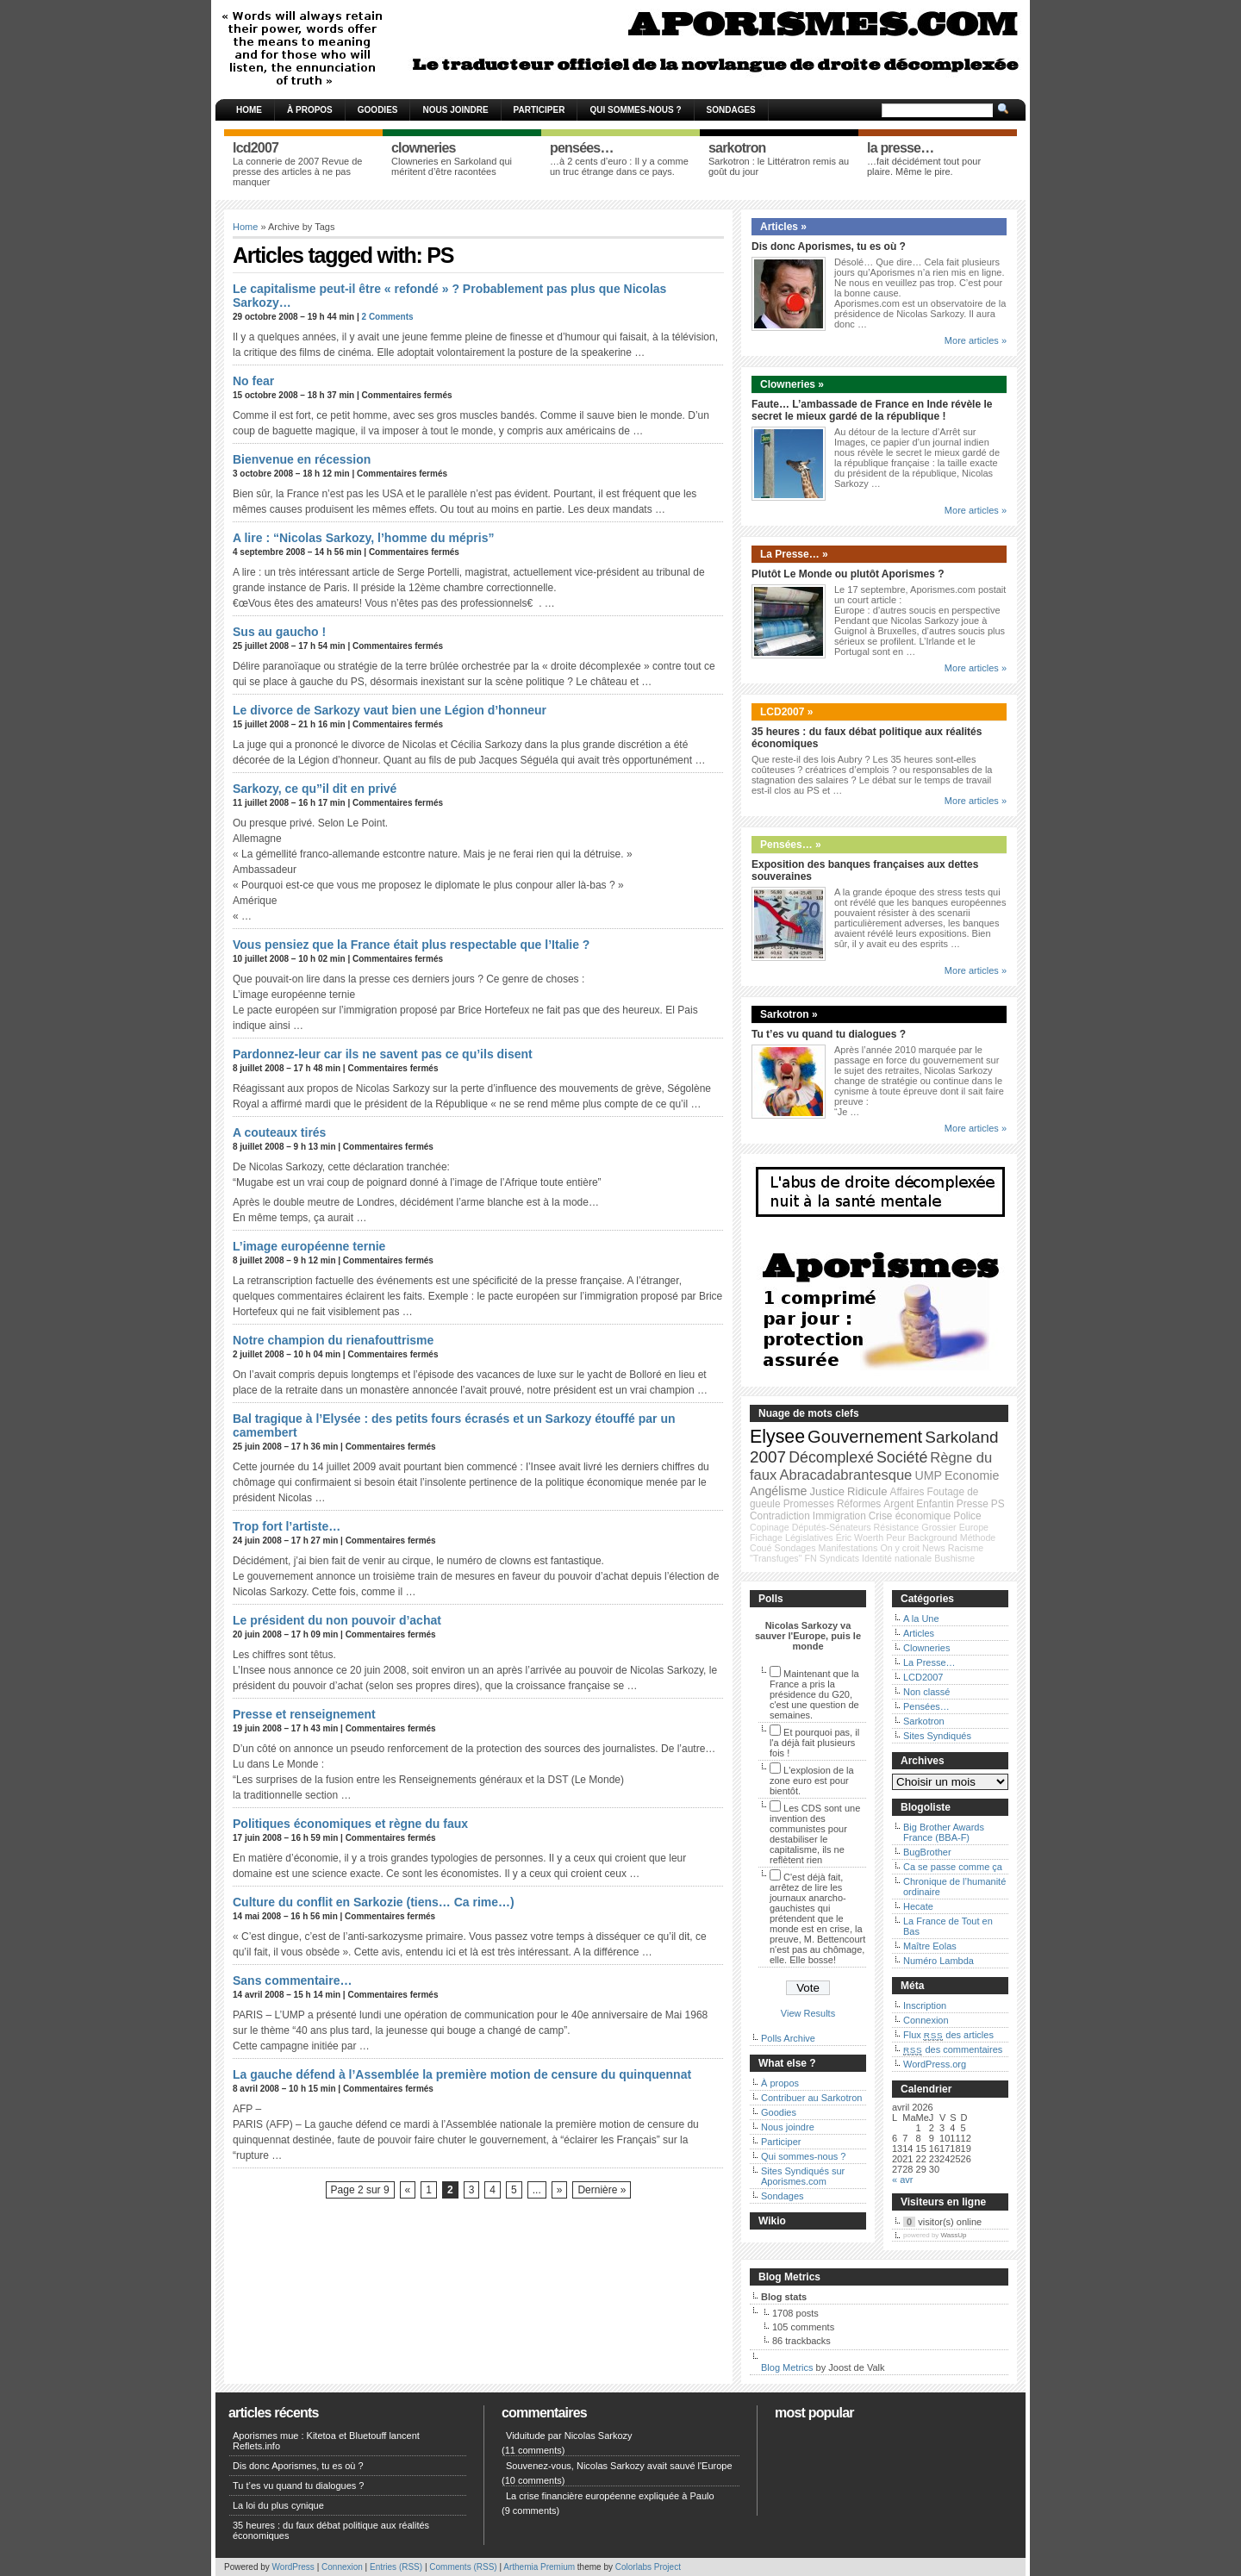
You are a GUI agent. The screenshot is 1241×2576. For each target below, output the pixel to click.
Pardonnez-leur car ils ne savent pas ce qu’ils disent (383, 1054)
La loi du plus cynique (278, 2505)
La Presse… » (794, 554)
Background (932, 1537)
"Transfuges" (775, 1558)
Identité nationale (897, 1558)
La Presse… (929, 1662)
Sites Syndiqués (937, 1736)
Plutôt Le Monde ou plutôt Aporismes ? (848, 574)
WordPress (293, 2567)
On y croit (900, 1548)
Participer (539, 110)
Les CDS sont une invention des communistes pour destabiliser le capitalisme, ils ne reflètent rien (815, 1834)
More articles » (976, 340)
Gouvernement (865, 1436)
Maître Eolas (930, 1946)
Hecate (918, 1906)
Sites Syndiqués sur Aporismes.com (803, 2176)
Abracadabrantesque (845, 1475)
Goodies (378, 110)
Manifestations (848, 1548)
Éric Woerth (859, 1537)
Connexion (926, 2020)
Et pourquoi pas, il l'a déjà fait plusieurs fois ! (814, 1742)
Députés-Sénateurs (831, 1527)
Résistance (897, 1527)
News (933, 1548)
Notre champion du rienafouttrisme (333, 1340)
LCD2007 (923, 1677)
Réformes (859, 1504)
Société (901, 1457)
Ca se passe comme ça (952, 1867)
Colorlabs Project (648, 2567)
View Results (808, 2013)
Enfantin (934, 1504)
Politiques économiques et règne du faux (350, 1824)
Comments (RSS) (462, 2567)
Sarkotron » (789, 1014)
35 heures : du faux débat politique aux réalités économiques (331, 2530)
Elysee (777, 1436)
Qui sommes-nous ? (635, 110)
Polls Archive (788, 2038)
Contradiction (780, 1516)
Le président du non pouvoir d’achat (337, 1620)
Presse (972, 1504)
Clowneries (926, 1648)
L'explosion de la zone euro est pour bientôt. (812, 1780)
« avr (902, 2179)
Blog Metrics (787, 2367)
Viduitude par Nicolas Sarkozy (569, 2435)
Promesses (808, 1504)
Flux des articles (948, 2035)
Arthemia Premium (539, 2567)
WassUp (954, 2235)
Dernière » (601, 2190)
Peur (896, 1537)
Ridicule (867, 1491)
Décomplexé (831, 1457)
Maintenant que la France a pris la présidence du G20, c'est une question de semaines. (814, 1694)
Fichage (766, 1537)
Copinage (769, 1527)
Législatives (809, 1537)
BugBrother (927, 1852)
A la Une (921, 1618)
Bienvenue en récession (302, 459)
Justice (827, 1491)
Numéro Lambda (938, 1960)
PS (998, 1504)
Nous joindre (455, 110)
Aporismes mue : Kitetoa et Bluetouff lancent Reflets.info (326, 2440)
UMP (928, 1475)
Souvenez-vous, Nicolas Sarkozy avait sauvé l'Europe (619, 2466)
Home (249, 110)
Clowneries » (792, 384)
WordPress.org (934, 2064)
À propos (310, 110)
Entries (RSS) (396, 2567)
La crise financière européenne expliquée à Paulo (610, 2496)
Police (967, 1516)
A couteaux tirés (279, 1132)
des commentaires (952, 2049)
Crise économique (910, 1516)
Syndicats (839, 1558)
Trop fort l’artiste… (286, 1526)
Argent (898, 1504)
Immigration (839, 1516)
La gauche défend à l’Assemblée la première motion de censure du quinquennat (462, 2074)
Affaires (907, 1492)
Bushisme (954, 1558)
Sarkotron (924, 1721)
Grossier (938, 1527)
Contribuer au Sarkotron (811, 2098)
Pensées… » (790, 845)
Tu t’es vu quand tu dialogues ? (828, 1034)
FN (811, 1558)
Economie (972, 1475)
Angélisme (778, 1491)
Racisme (965, 1548)
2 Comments (388, 316)
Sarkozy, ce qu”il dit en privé (314, 788)
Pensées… (926, 1706)
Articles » (783, 227)
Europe (973, 1527)
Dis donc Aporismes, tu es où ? (828, 246)
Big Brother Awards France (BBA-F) (943, 1832)
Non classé (926, 1692)
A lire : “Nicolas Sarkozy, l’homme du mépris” (363, 538)
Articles (918, 1633)
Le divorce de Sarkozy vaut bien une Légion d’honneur (389, 710)
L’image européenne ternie (309, 1246)
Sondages (731, 110)
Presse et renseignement (304, 1714)
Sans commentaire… (292, 1980)
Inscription (924, 2005)
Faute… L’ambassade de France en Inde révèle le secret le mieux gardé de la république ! (871, 410)
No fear (253, 381)
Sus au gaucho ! (279, 632)
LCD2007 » (786, 712)
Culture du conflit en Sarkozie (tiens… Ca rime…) (373, 1902)
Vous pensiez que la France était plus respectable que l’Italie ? (411, 944)
